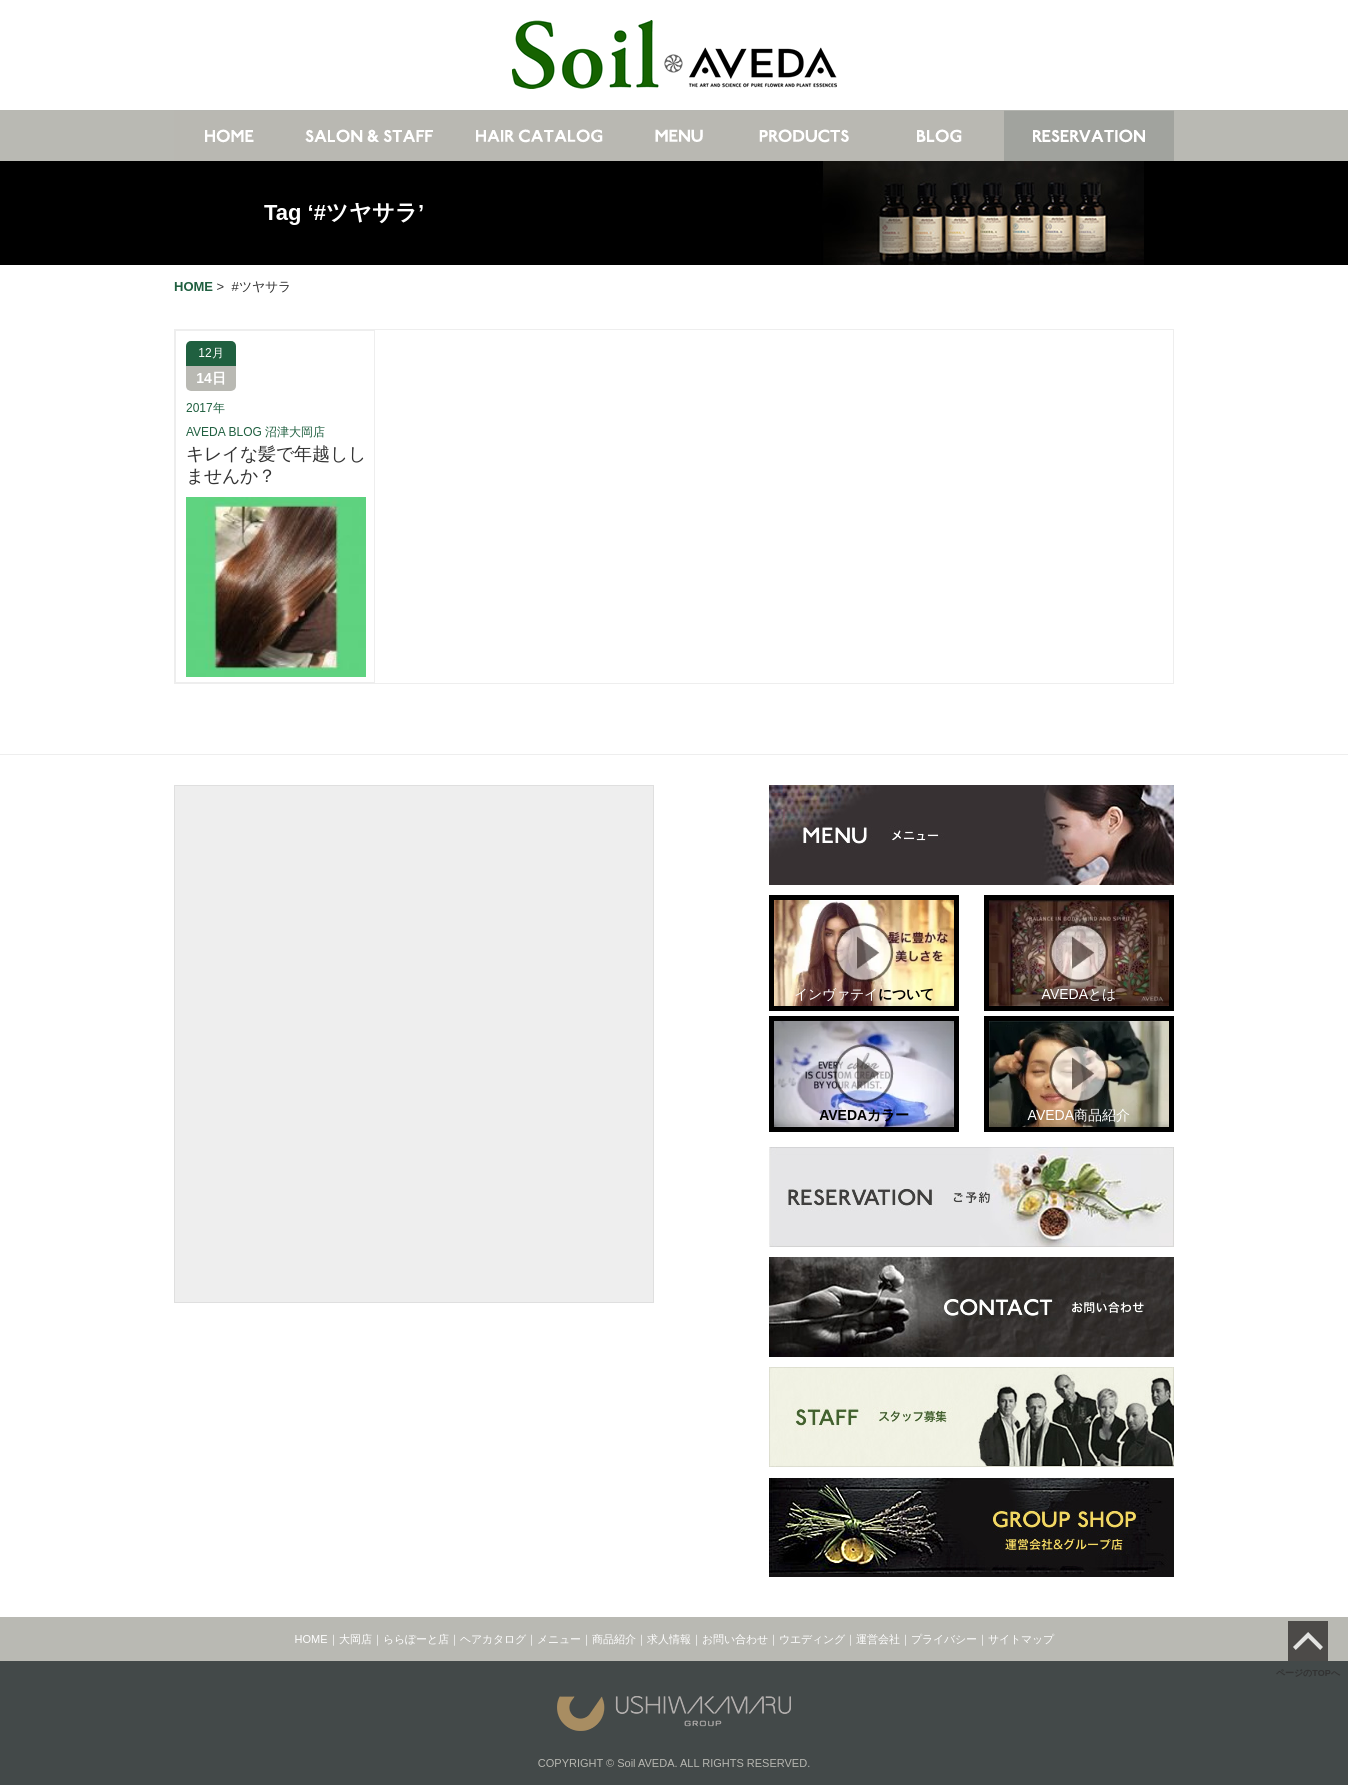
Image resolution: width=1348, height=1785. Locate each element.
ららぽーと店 (416, 1639)
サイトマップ (1021, 1639)
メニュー (559, 1639)
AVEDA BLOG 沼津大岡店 (255, 432)
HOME (311, 1639)
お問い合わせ (735, 1639)
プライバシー (944, 1639)
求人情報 (669, 1639)
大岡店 (355, 1639)
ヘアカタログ (493, 1639)
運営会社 (878, 1639)
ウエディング (812, 1639)
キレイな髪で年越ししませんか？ (276, 465)
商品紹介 (614, 1639)
